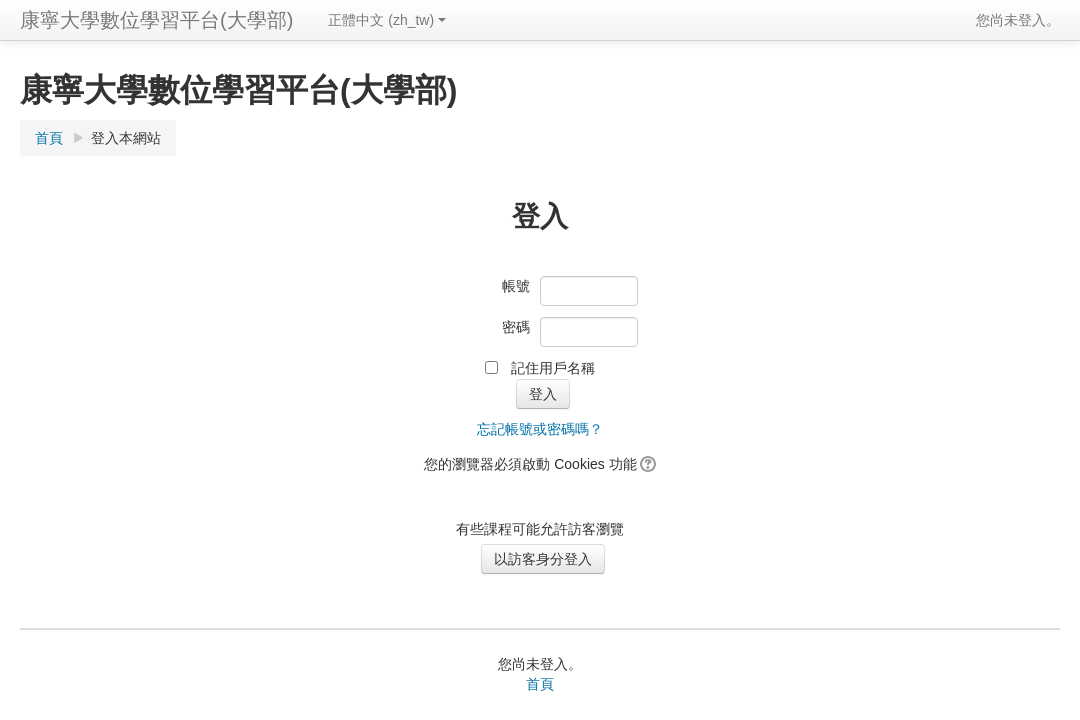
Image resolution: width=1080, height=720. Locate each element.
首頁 (49, 138)
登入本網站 (126, 138)
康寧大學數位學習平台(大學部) (156, 20)
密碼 (516, 327)
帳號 (516, 286)
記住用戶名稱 (553, 368)
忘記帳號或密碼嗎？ (540, 429)
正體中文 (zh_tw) (387, 20)
